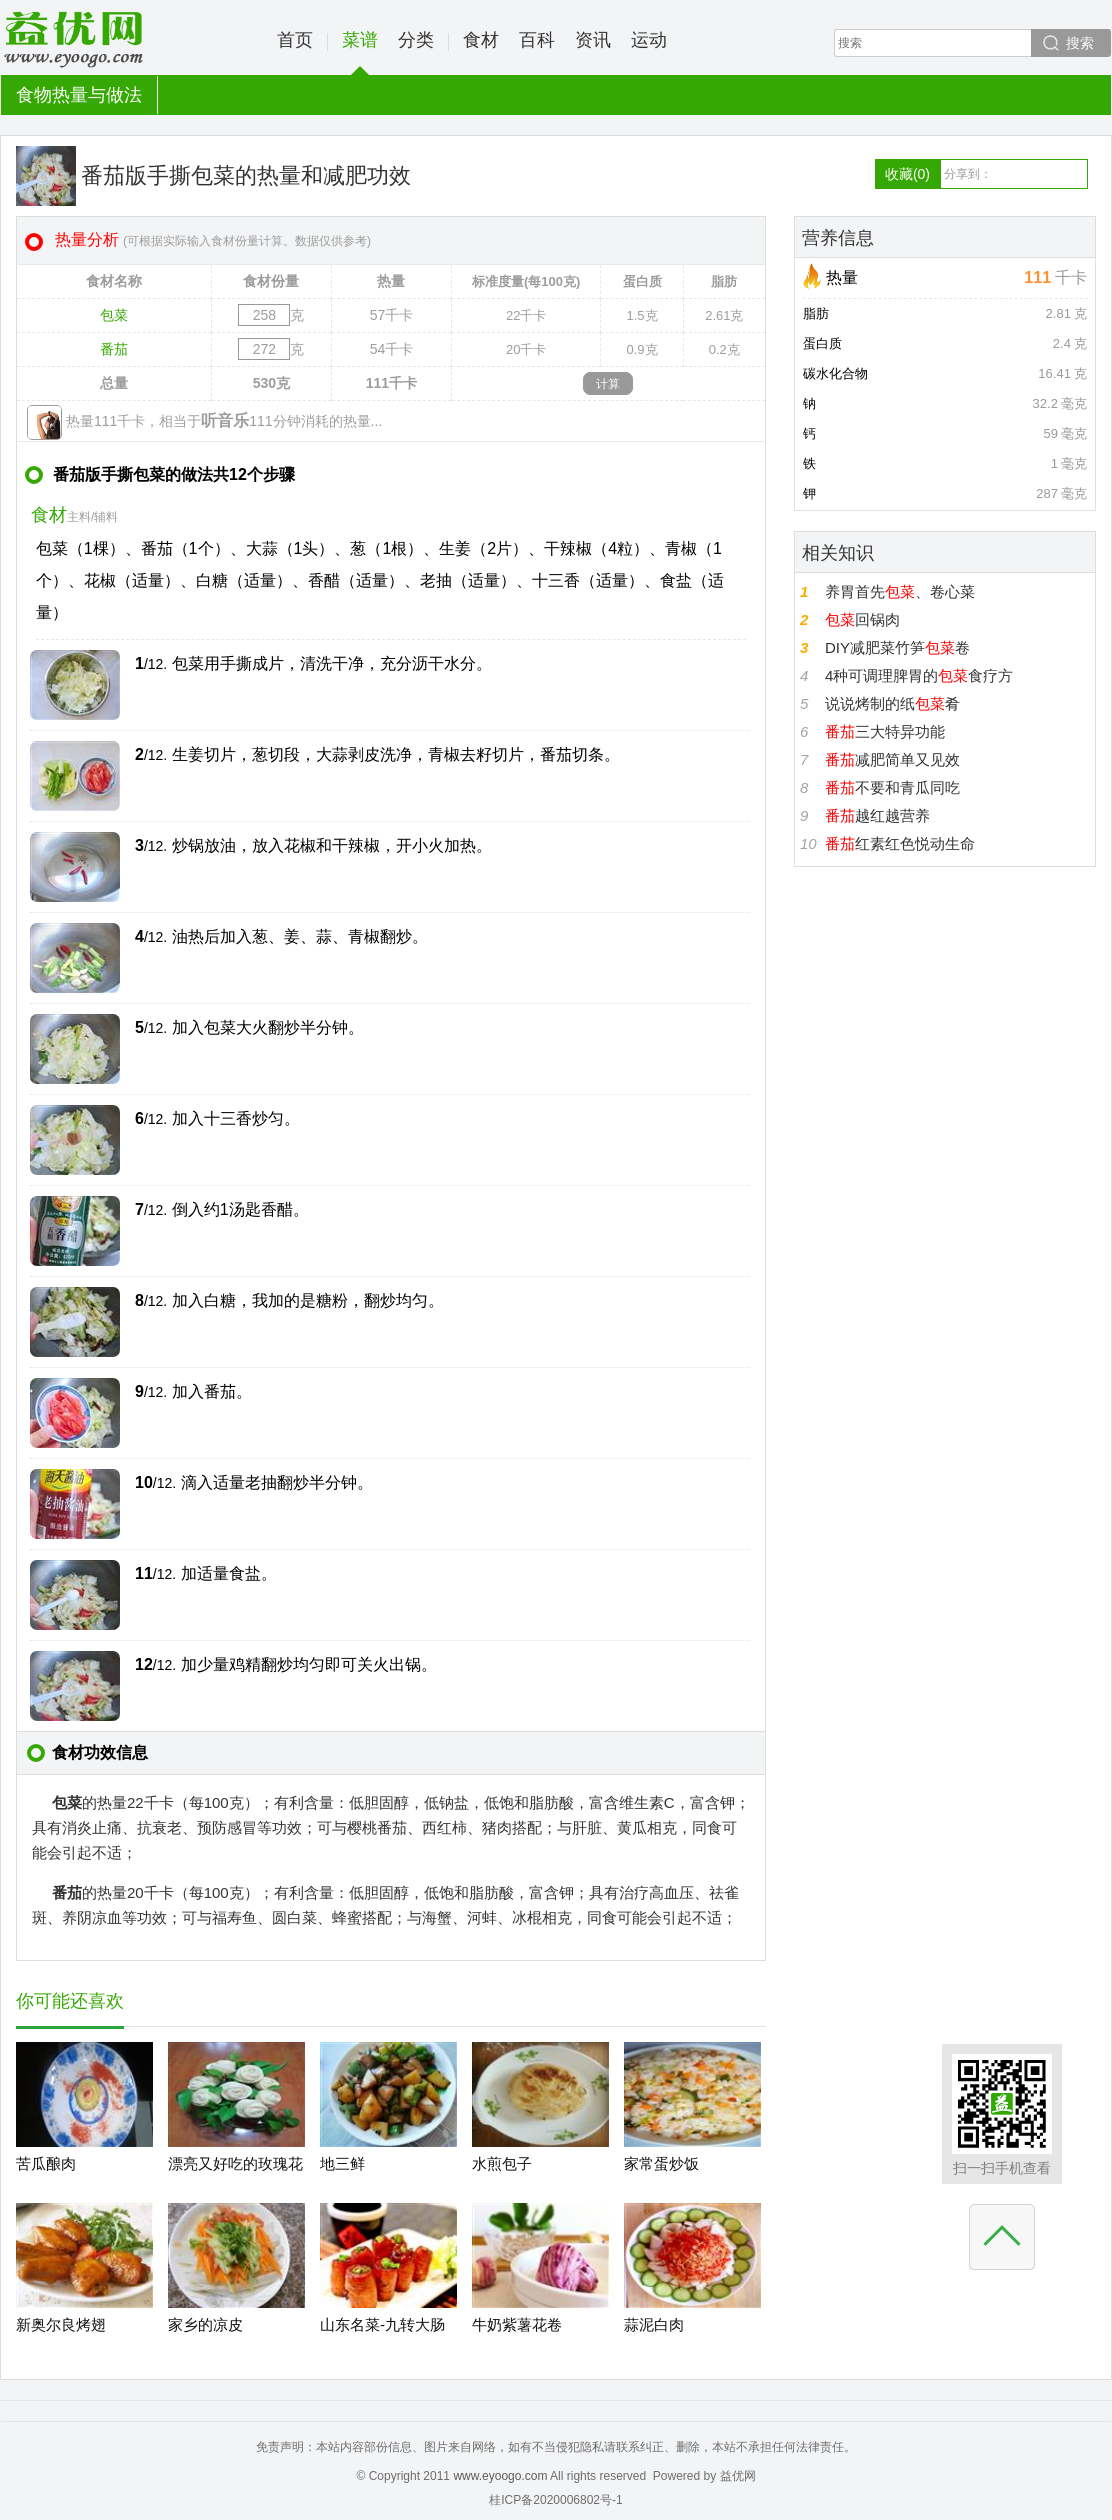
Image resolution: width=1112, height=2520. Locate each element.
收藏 (907, 174)
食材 (481, 40)
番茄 (114, 349)
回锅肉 (862, 619)
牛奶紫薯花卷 (517, 2324)
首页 (295, 40)
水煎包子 (502, 2163)
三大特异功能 (885, 731)
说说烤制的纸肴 (892, 703)
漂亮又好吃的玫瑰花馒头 (235, 2180)
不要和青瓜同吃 (892, 787)
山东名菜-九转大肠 (382, 2324)
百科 (537, 40)
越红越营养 (877, 815)
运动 (649, 40)
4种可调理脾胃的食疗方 (919, 675)
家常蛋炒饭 (661, 2163)
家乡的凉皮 (205, 2324)
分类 (416, 40)
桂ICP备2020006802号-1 (555, 2500)
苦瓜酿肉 (46, 2163)
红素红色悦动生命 (900, 843)
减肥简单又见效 (892, 759)
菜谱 (360, 52)
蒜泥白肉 (654, 2324)
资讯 (593, 40)
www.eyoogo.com (500, 2476)
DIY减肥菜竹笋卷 (897, 647)
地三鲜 (342, 2163)
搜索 (1080, 43)
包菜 (114, 315)
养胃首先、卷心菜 (900, 591)
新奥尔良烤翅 (61, 2324)
